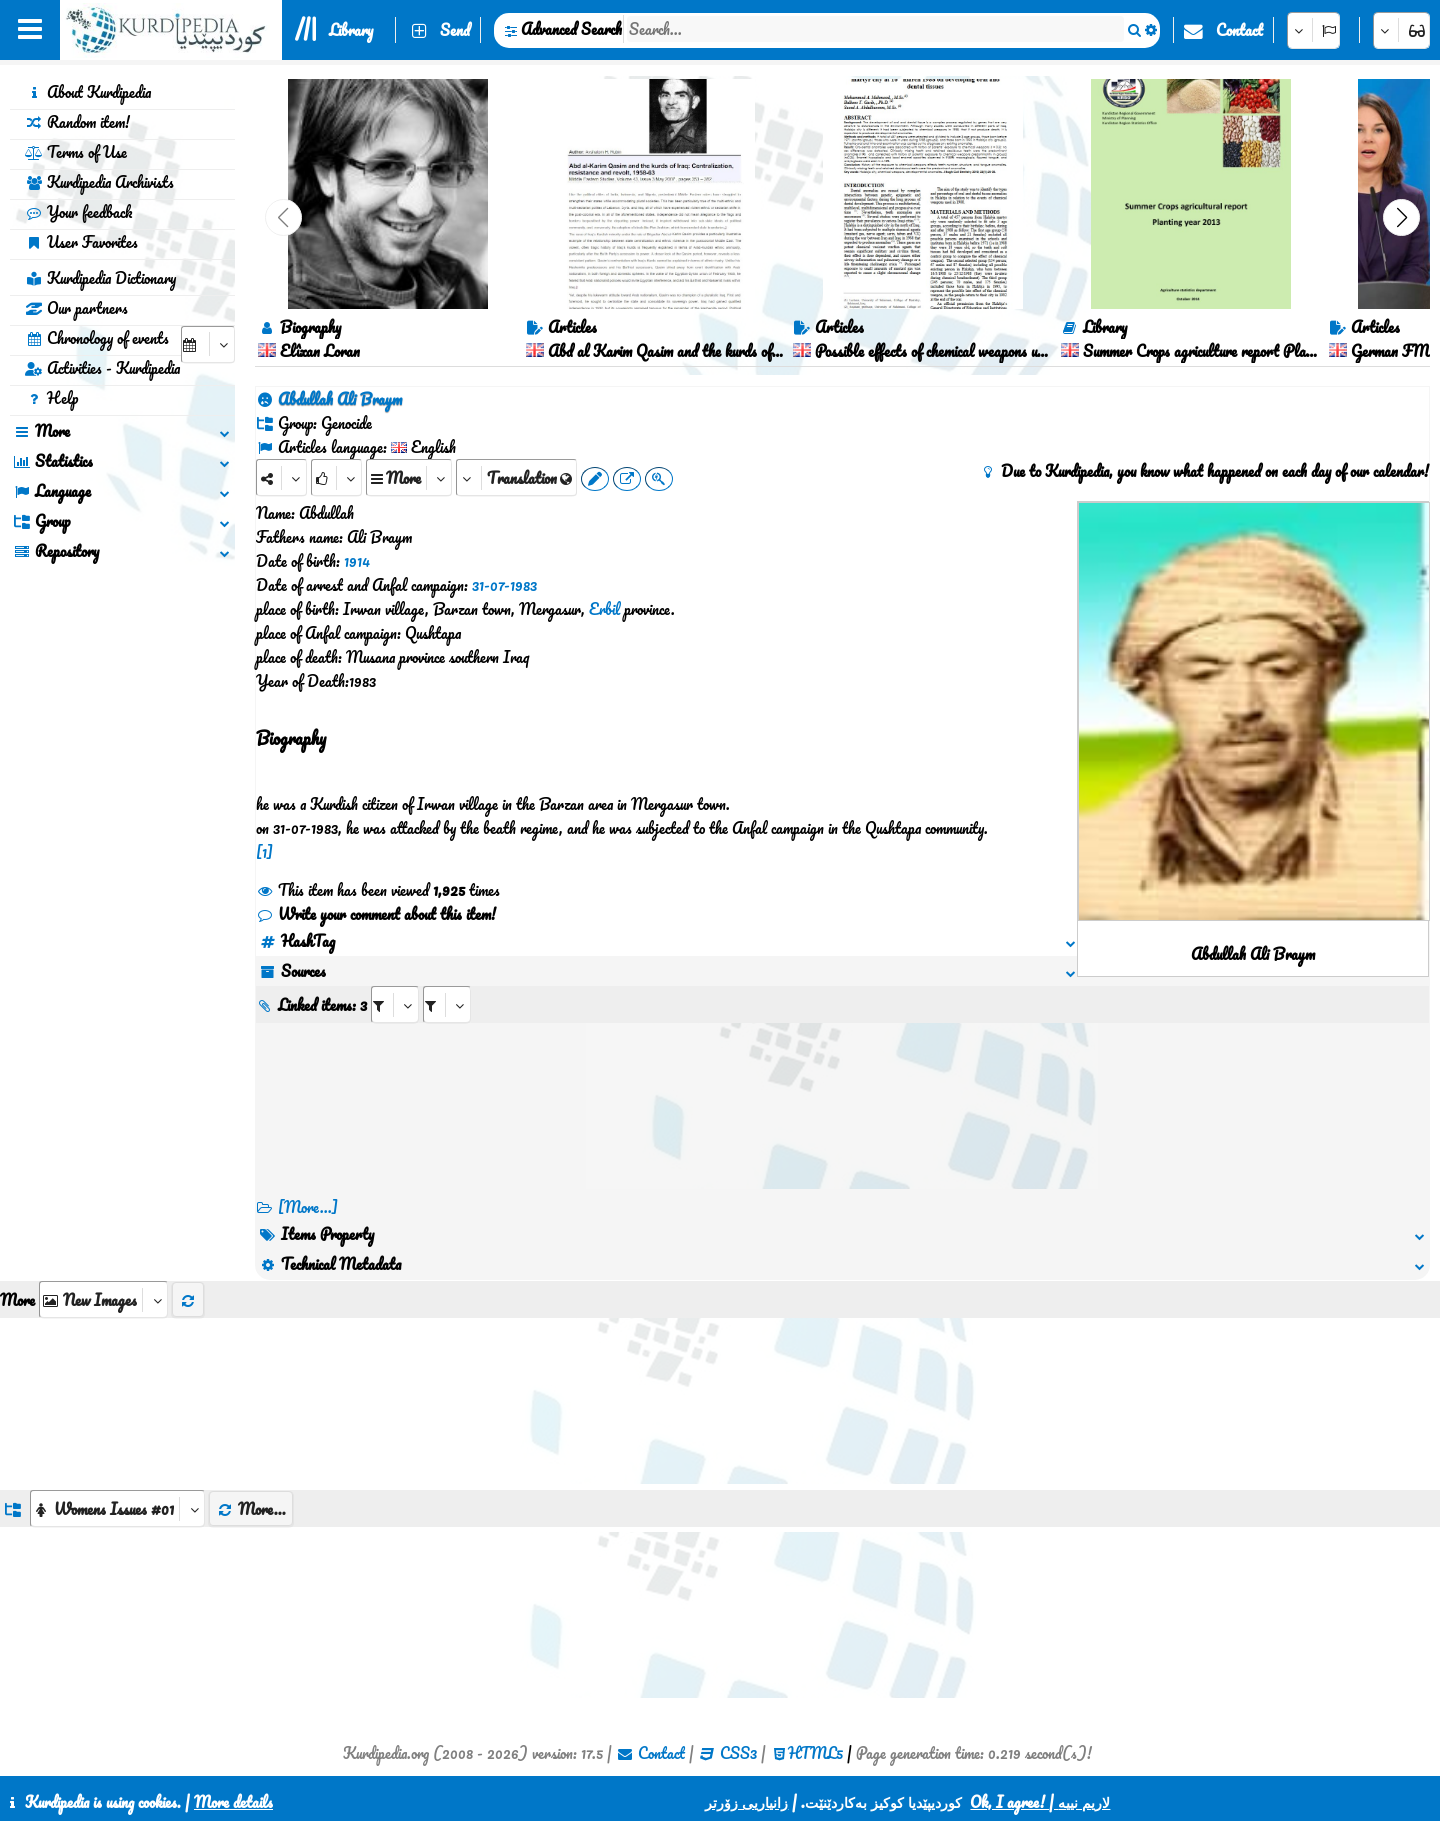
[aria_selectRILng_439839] (447, 1004)
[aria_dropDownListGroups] (117, 1508)
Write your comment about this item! (376, 914)
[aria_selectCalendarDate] (208, 344)
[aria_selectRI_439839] (395, 1004)
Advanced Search (571, 29)
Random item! (77, 122)
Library (351, 30)
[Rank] (336, 477)
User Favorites (81, 242)
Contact (1239, 30)
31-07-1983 (504, 585)
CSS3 (738, 1753)
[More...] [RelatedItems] (308, 1207)
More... (251, 1509)
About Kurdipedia (88, 92)
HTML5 (815, 1753)
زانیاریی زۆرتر (746, 1802)
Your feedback (78, 212)
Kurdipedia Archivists (99, 182)
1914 (357, 561)
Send (455, 30)
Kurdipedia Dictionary (100, 278)
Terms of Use (76, 152)
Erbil (604, 609)
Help (51, 398)
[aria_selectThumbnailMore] (103, 1299)
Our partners (76, 308)
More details (233, 1802)
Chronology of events (97, 338)
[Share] (281, 477)
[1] (264, 852)
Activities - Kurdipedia (102, 368)
